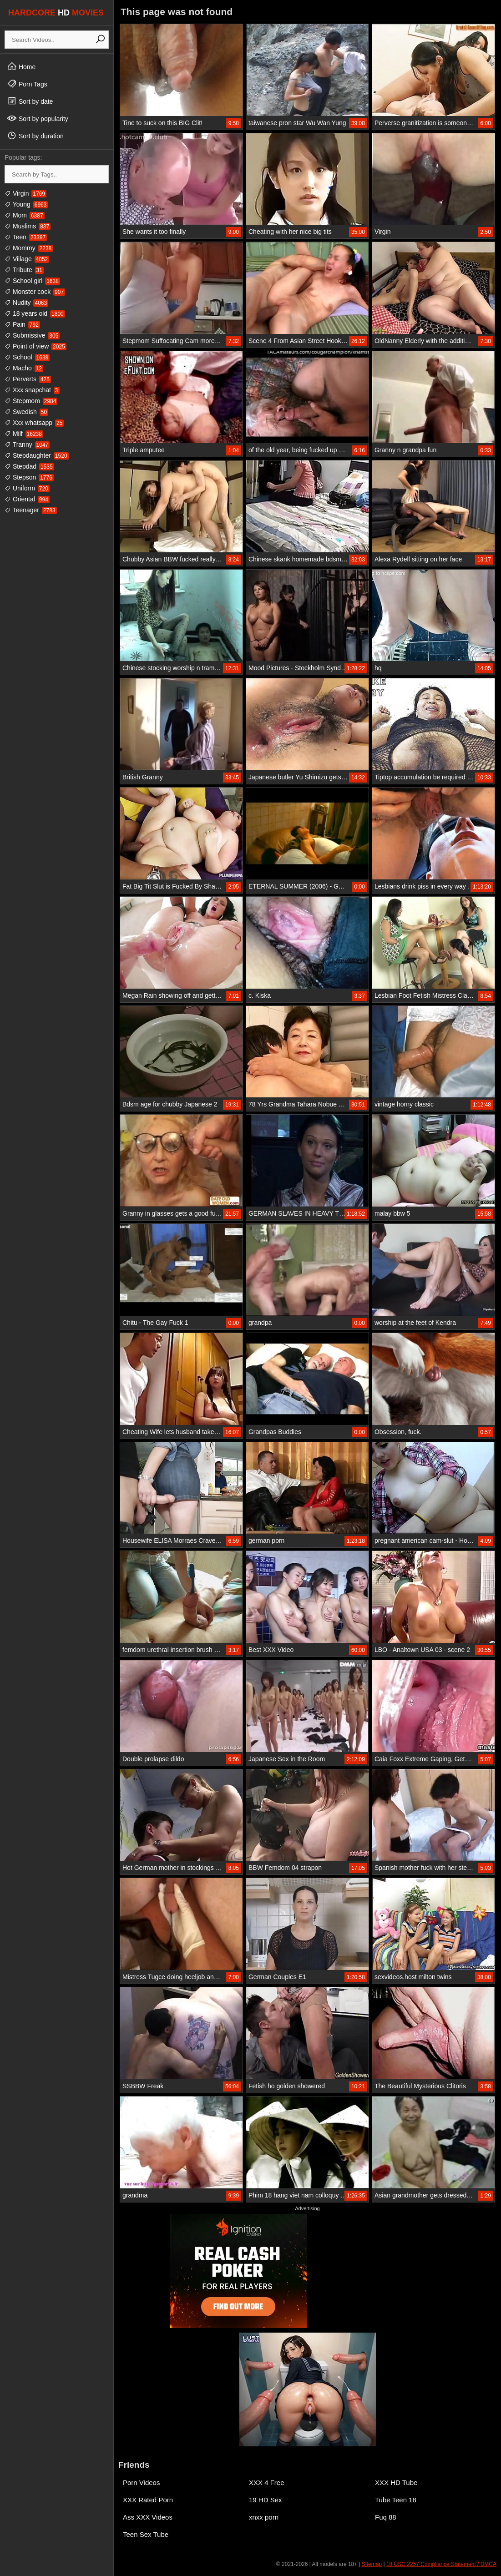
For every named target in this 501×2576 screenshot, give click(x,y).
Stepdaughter (37, 455)
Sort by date (30, 101)
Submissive (32, 335)
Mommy (29, 248)
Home (21, 66)
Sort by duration (35, 136)
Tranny (27, 444)
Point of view (35, 346)
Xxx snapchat (32, 390)
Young (26, 204)
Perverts (28, 379)
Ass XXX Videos (147, 2517)
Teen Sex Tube (145, 2534)
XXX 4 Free (266, 2482)
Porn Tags (27, 84)
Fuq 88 (385, 2517)
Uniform (27, 488)
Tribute (24, 269)
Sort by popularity (37, 118)
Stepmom (31, 400)
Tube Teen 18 (395, 2500)
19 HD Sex (265, 2500)
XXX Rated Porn (148, 2500)
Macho (24, 368)
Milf (24, 433)
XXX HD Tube (396, 2482)
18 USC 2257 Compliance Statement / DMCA (441, 2564)
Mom (25, 215)
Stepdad (29, 466)
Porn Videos (141, 2482)
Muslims (28, 226)
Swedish (26, 411)
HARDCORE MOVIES (56, 12)
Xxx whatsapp (34, 422)
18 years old (35, 313)
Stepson (29, 477)
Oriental (27, 499)
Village (27, 259)
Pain (22, 324)
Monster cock (35, 291)
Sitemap (372, 2564)
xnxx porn (263, 2517)
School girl (32, 280)
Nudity (26, 302)
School (27, 357)
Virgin (25, 193)
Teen (26, 237)
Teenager (31, 510)
